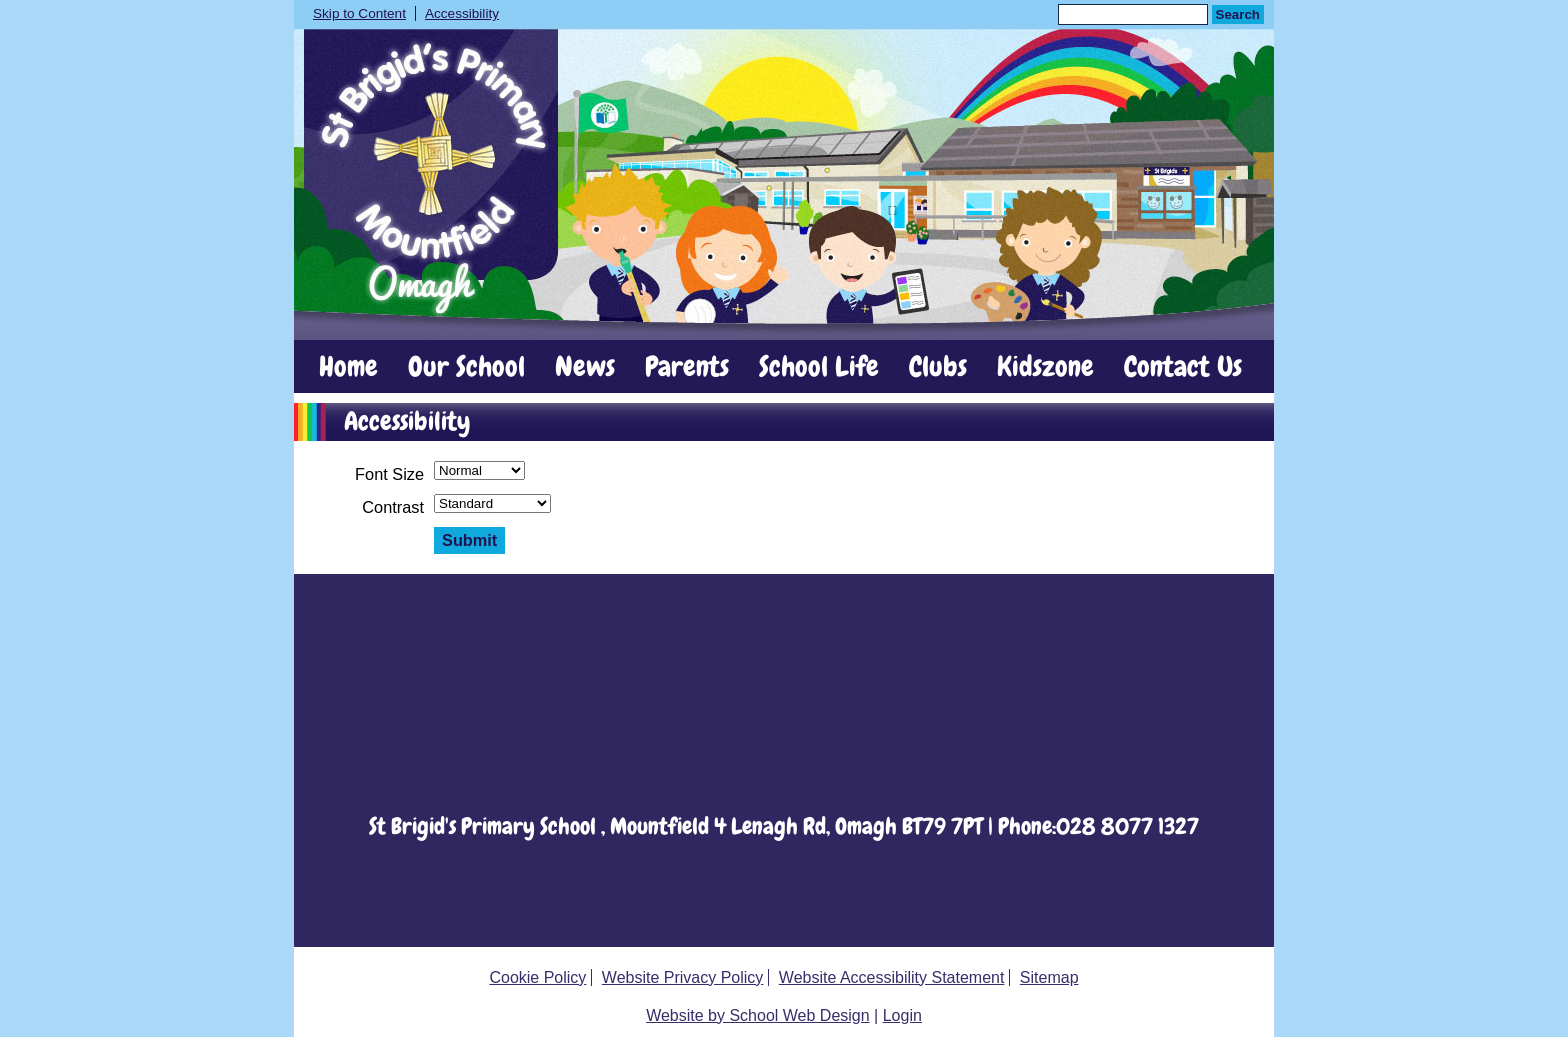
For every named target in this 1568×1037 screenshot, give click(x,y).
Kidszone (1045, 367)
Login (902, 1015)
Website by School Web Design (758, 1015)
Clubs (938, 367)
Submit (469, 540)
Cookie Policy (537, 977)
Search (1238, 14)
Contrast (393, 507)
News (585, 367)
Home (348, 367)
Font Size (389, 474)
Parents (687, 367)
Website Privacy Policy (683, 977)
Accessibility (462, 13)
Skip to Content (359, 13)
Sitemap (1049, 977)
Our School (466, 367)
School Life (819, 367)
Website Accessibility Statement (892, 977)
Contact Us (1183, 367)
